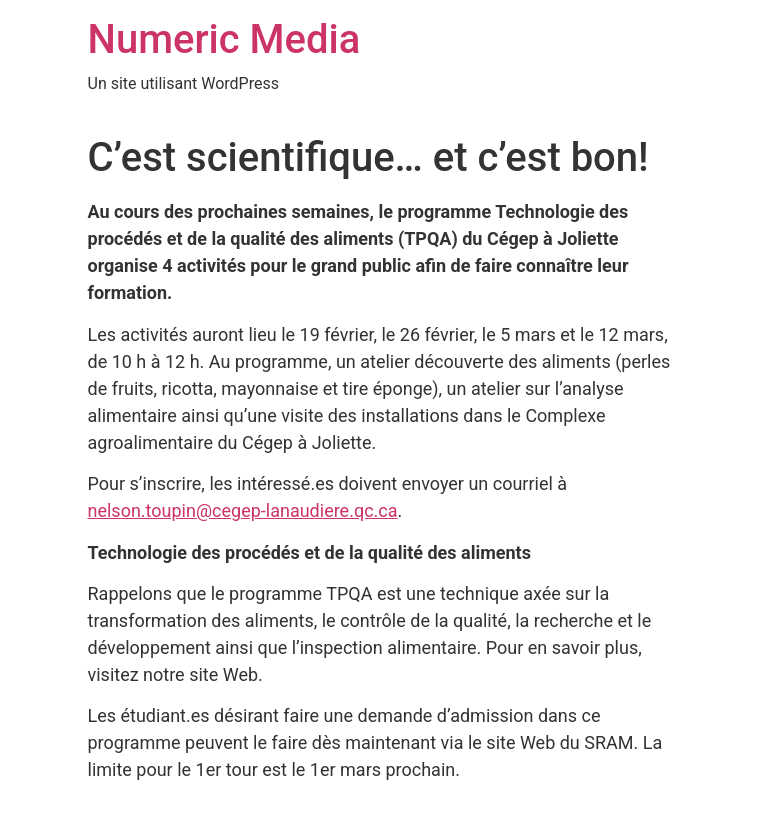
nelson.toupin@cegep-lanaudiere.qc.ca (243, 510)
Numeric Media (224, 39)
